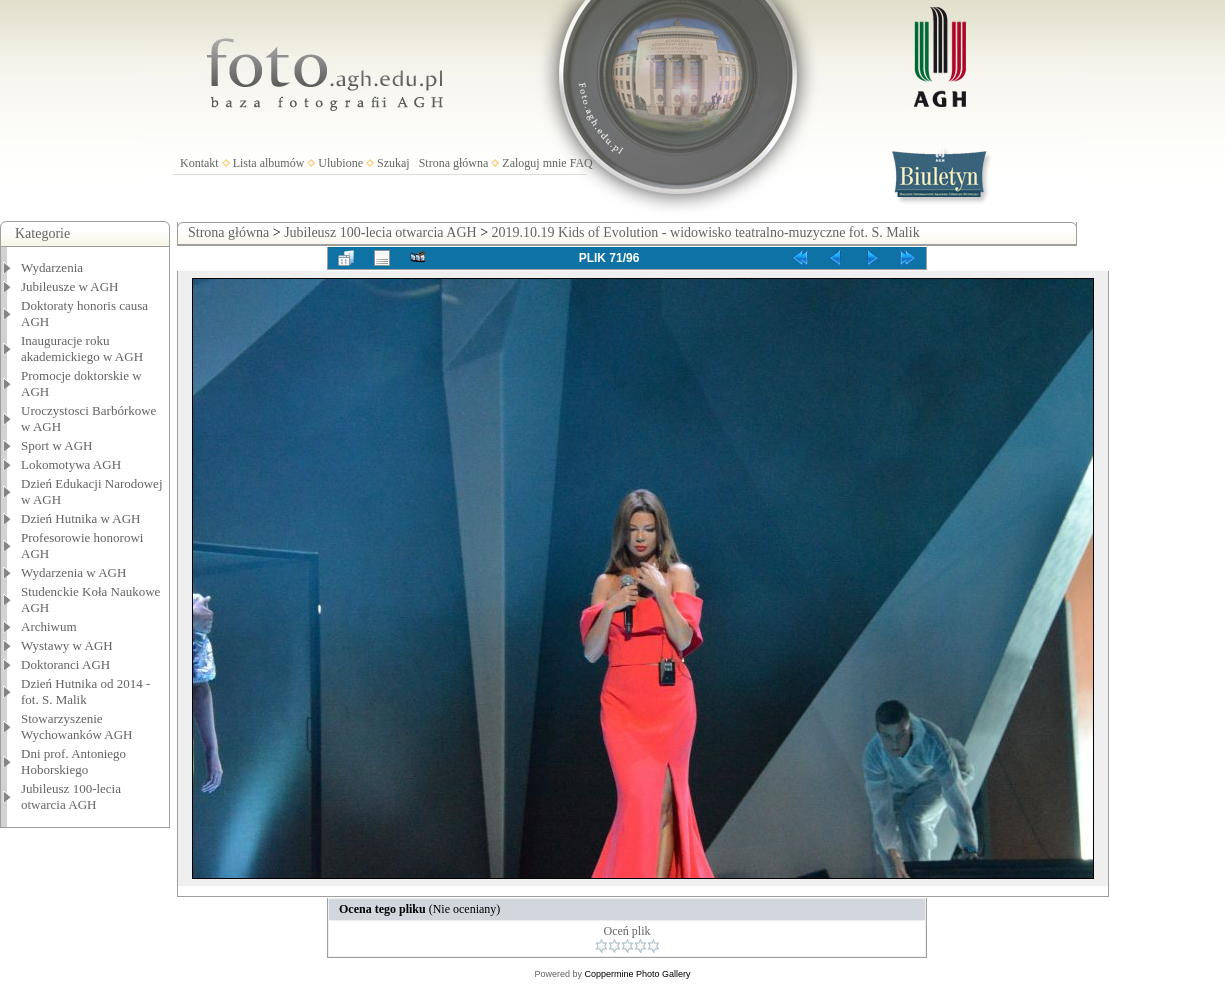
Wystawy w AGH (67, 645)
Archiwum (49, 626)
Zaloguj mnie (534, 163)
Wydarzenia (52, 267)
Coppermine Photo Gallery (637, 974)
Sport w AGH (57, 445)
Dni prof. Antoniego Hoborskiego (73, 761)
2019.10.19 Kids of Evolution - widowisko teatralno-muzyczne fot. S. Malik (706, 232)
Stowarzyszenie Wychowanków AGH (77, 726)
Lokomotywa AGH (71, 464)
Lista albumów (269, 163)
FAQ (581, 163)
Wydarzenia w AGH (73, 572)
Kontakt (199, 163)
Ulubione (340, 163)
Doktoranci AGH (65, 664)
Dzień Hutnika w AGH (81, 518)
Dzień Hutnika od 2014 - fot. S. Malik (85, 691)
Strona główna (454, 163)
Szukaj (393, 163)
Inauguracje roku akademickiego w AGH (82, 348)
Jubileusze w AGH (70, 286)
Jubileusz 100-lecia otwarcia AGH (71, 796)
